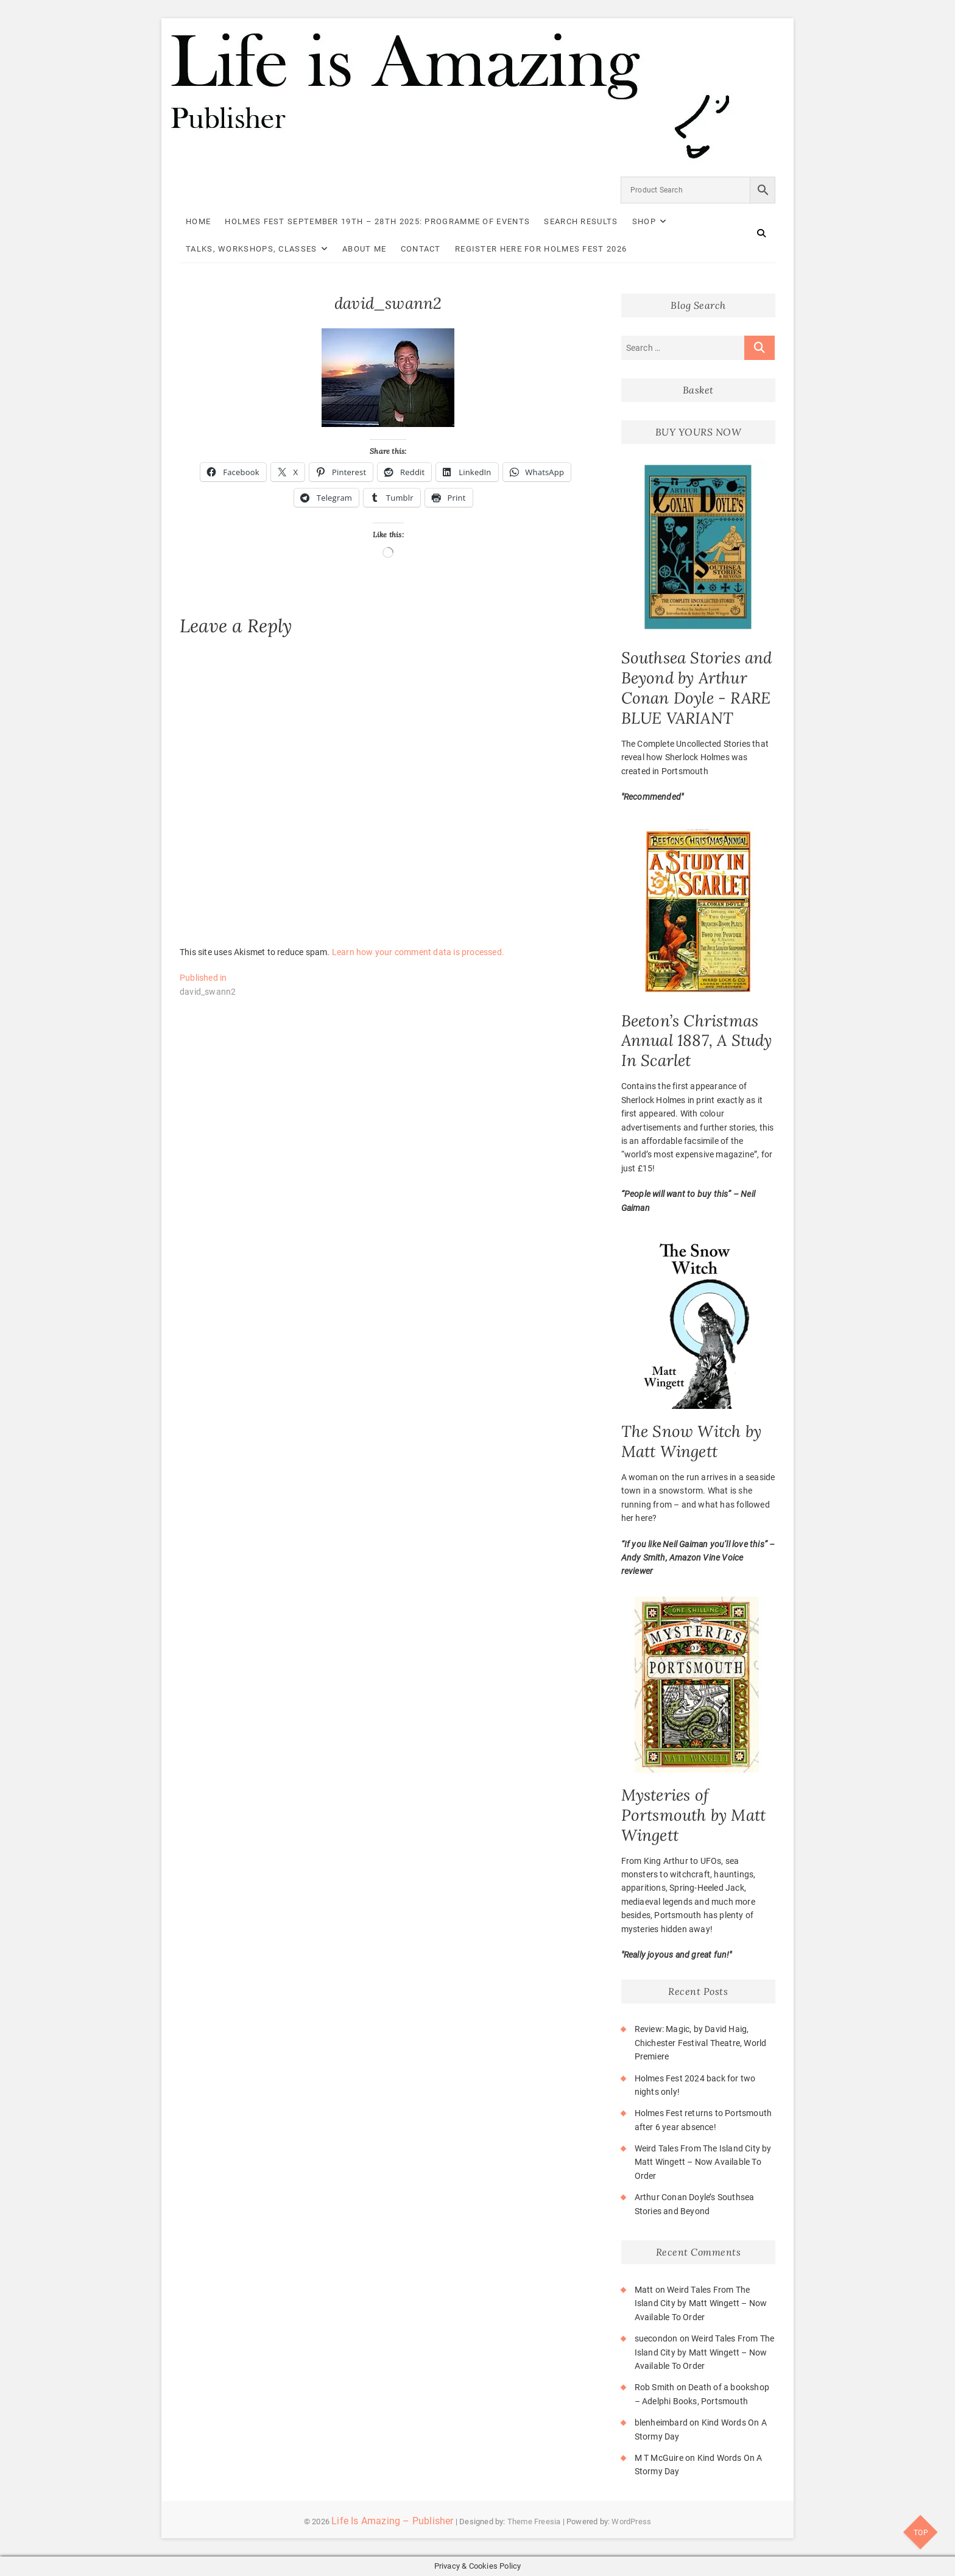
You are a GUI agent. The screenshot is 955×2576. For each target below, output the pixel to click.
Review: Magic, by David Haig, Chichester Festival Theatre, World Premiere (701, 2042)
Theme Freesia (534, 2521)
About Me (364, 248)
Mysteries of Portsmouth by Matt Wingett (693, 1815)
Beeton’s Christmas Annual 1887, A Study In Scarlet (696, 1041)
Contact (421, 248)
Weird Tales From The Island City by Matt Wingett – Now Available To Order (703, 2162)
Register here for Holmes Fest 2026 (541, 248)
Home (198, 221)
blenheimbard (661, 2422)
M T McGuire (659, 2458)
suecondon (656, 2338)
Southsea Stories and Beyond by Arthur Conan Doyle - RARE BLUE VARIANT (696, 688)
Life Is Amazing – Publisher (392, 2521)
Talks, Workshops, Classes (251, 248)
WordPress (631, 2521)
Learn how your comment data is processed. (418, 952)
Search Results (581, 221)
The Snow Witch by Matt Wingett (691, 1441)
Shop (644, 221)
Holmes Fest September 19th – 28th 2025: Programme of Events (377, 221)
